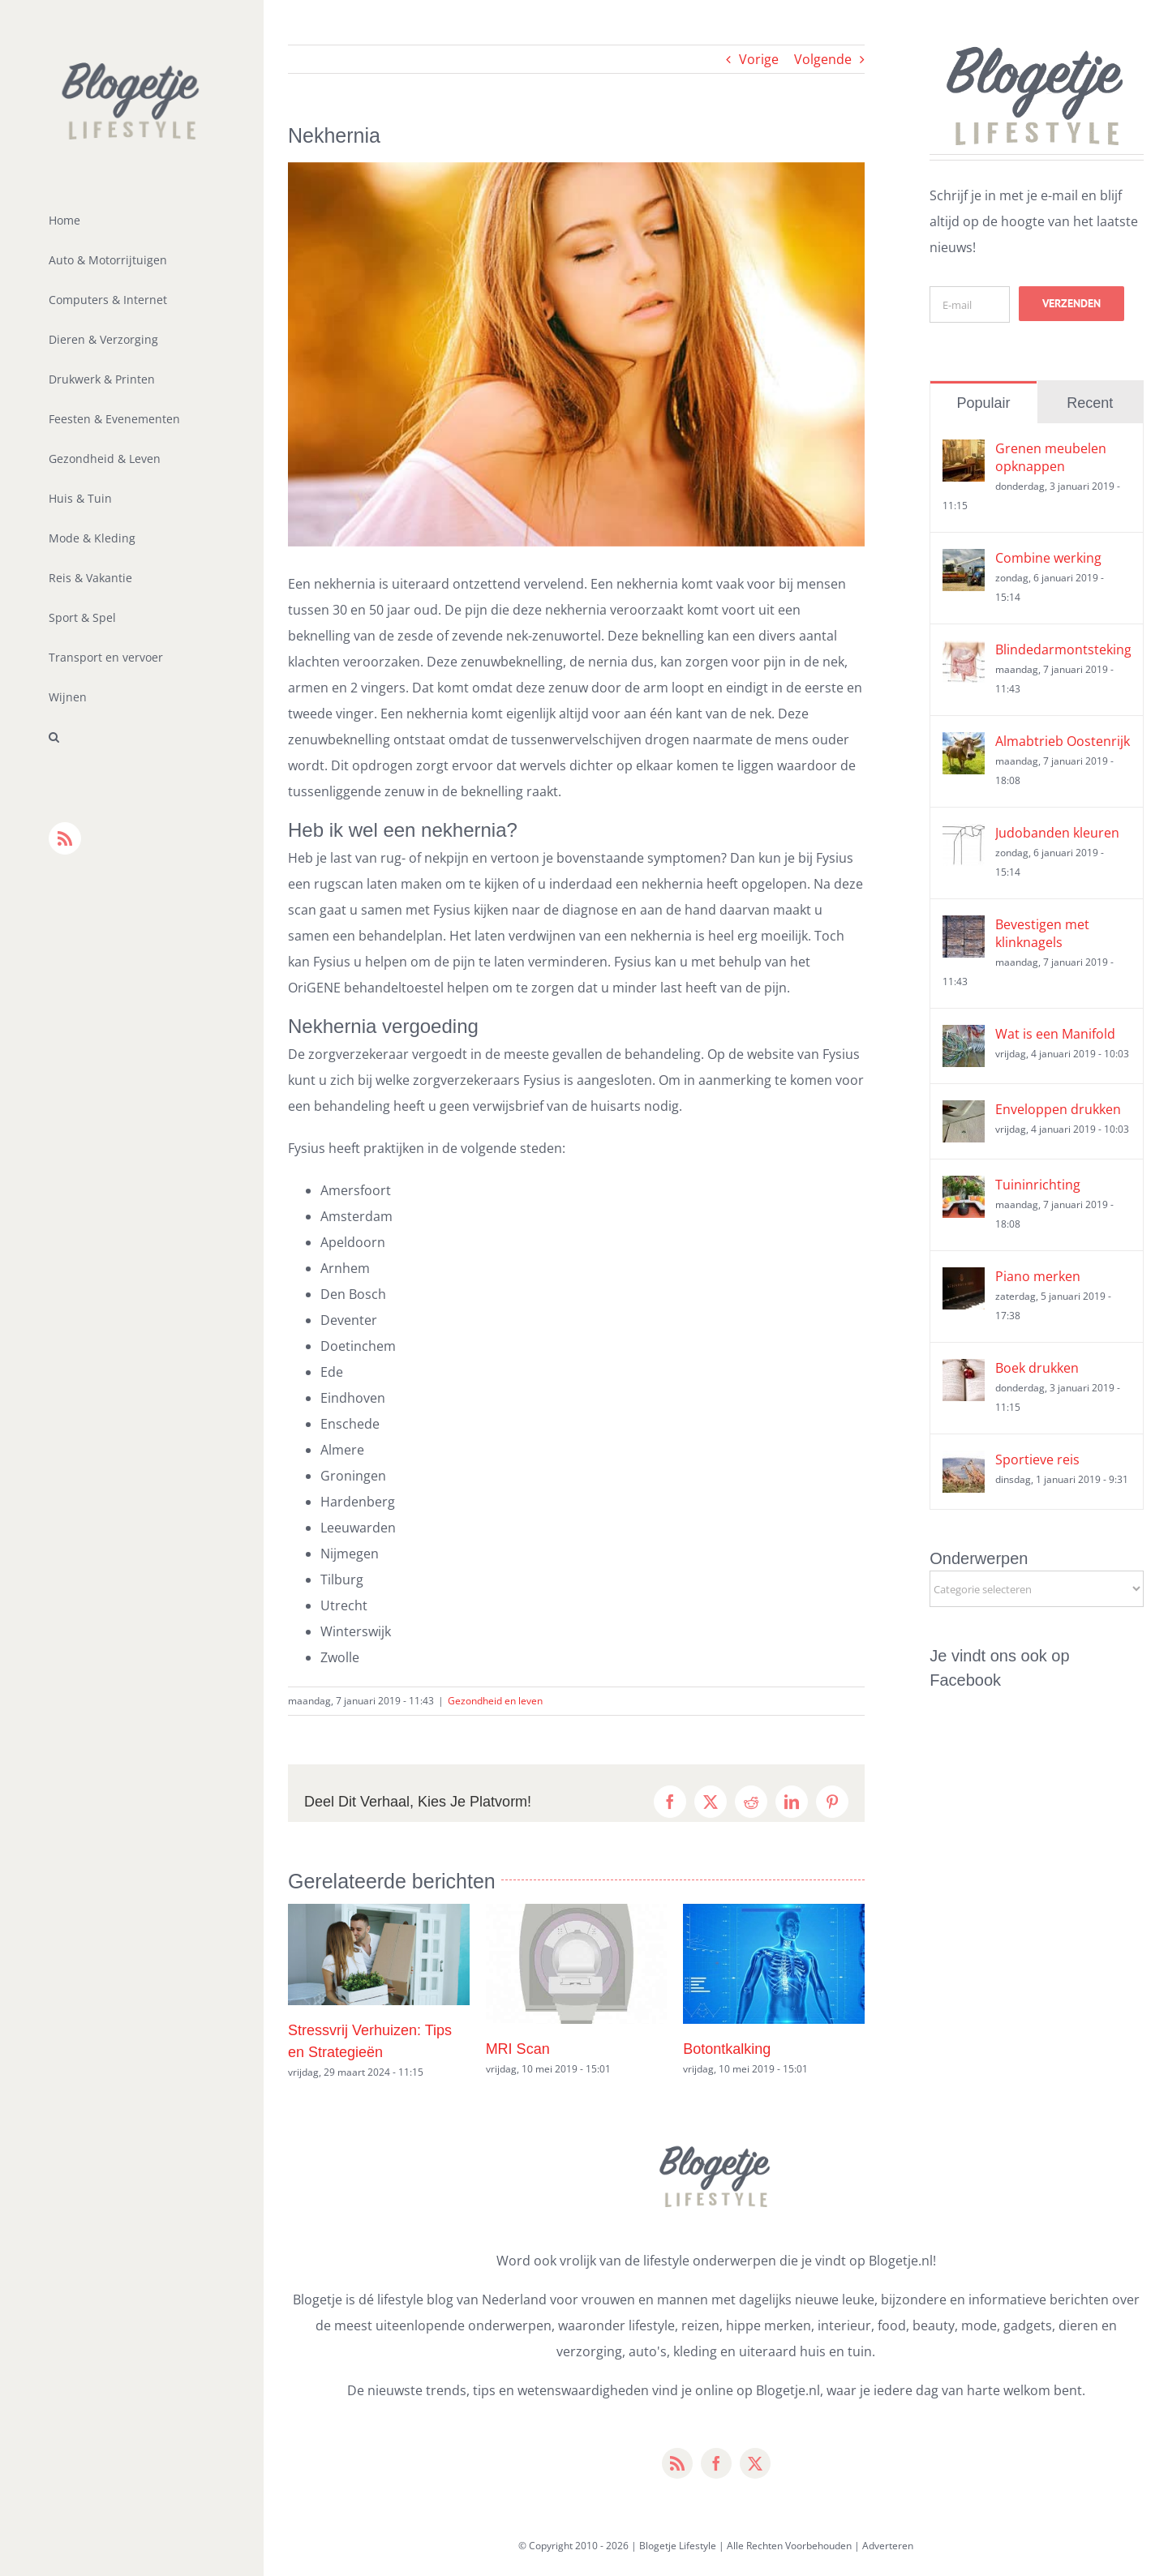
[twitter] (755, 2463)
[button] (132, 737)
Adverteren (887, 2545)
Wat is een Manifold (1055, 1034)
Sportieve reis (1037, 1459)
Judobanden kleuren (1057, 833)
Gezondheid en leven (495, 1701)
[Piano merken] (964, 1280)
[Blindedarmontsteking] (964, 653)
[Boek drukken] (964, 1372)
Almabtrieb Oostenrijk (1062, 741)
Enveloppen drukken (1058, 1109)
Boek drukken (1037, 1368)
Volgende (823, 59)
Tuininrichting (1037, 1185)
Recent (1090, 403)
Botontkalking (727, 2049)
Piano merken (1037, 1276)
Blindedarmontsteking (1063, 649)
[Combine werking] (964, 562)
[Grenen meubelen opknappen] (964, 452)
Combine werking (1048, 558)
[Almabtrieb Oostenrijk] (964, 745)
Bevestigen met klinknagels (1042, 933)
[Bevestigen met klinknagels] (964, 928)
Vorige (759, 59)
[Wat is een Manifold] (964, 1038)
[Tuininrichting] (964, 1189)
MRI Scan (518, 2049)
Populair (983, 403)
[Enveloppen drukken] (964, 1113)
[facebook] (716, 2463)
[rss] (677, 2463)
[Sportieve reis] (964, 1463)
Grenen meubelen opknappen (1050, 457)
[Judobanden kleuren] (964, 837)
